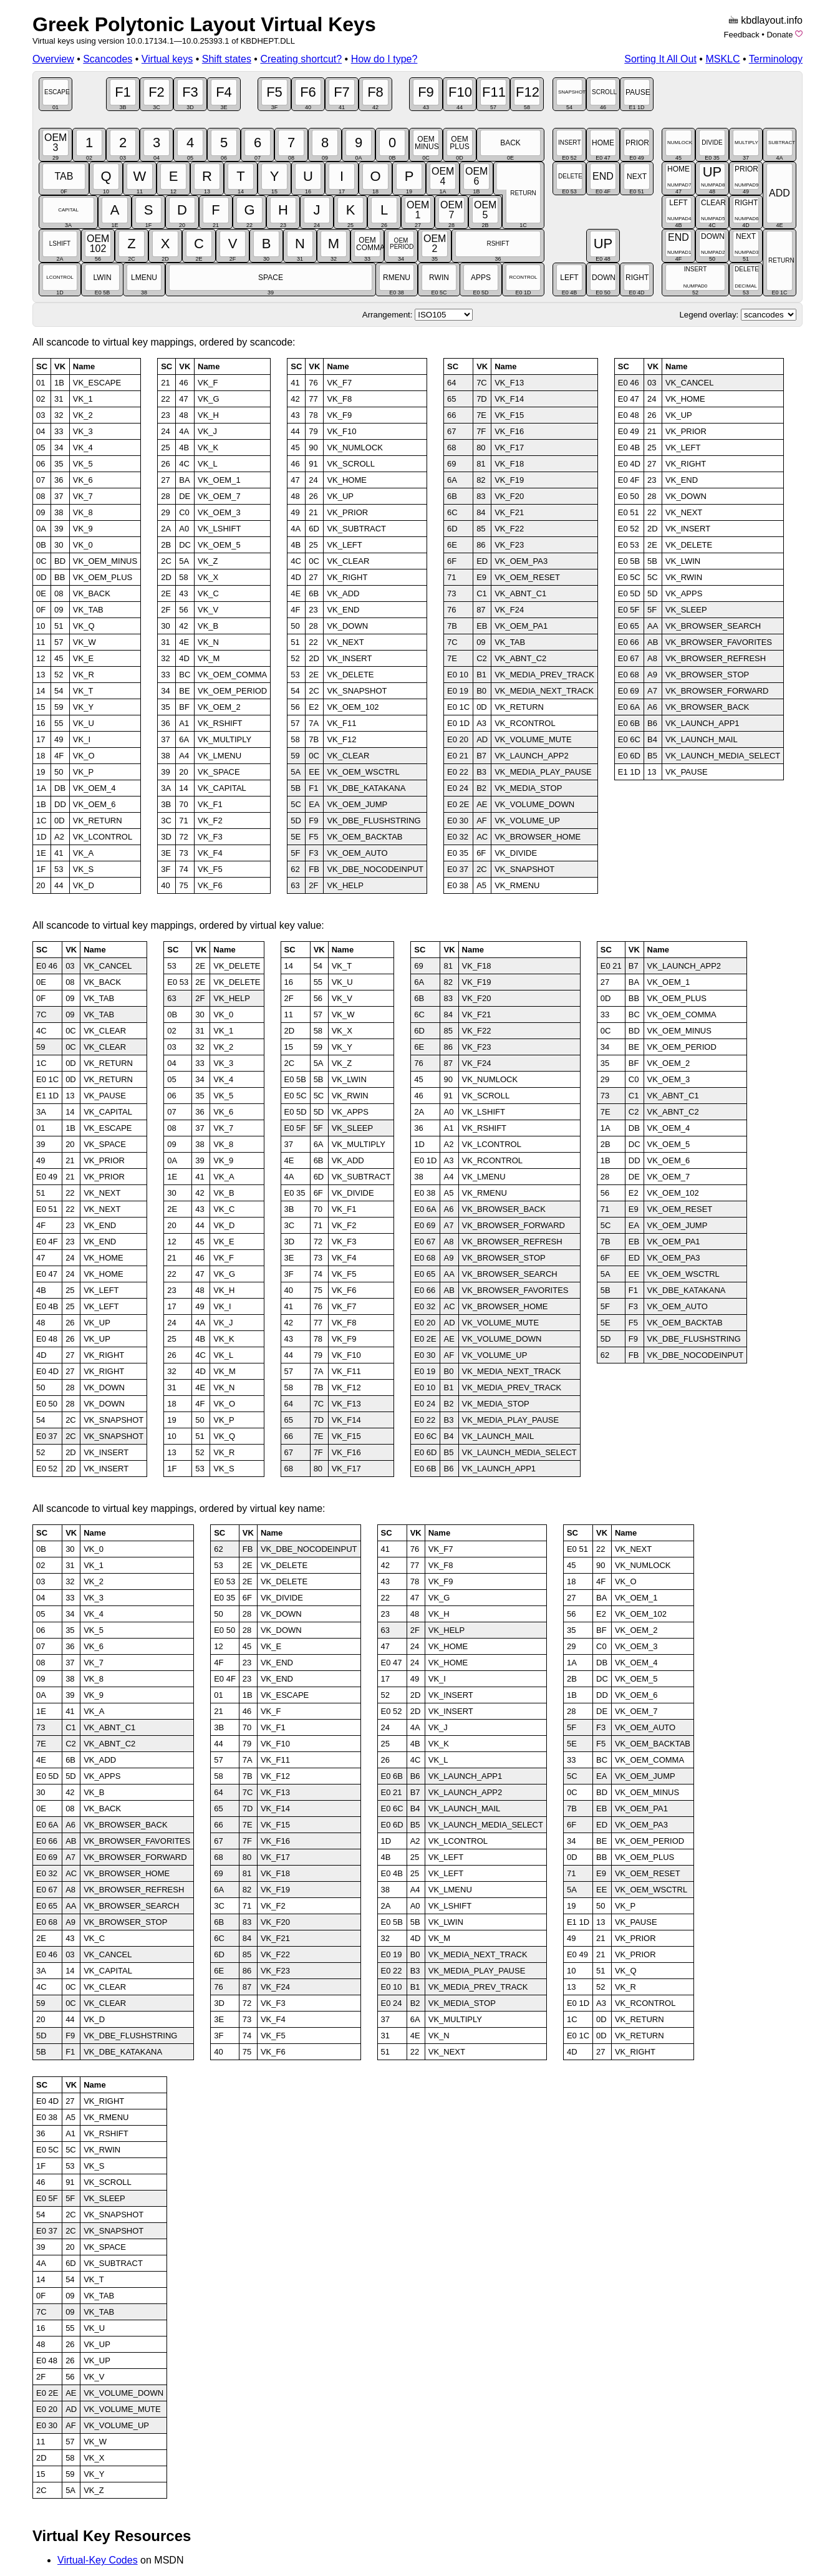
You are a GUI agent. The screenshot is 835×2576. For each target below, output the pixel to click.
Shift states (226, 59)
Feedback (742, 34)
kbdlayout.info (772, 20)
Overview (53, 59)
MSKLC (722, 59)
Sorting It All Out (660, 59)
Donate (779, 34)
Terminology (776, 59)
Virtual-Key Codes (97, 2560)
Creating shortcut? (301, 59)
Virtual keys (167, 59)
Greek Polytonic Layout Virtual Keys (204, 24)
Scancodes (107, 59)
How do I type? (384, 59)
